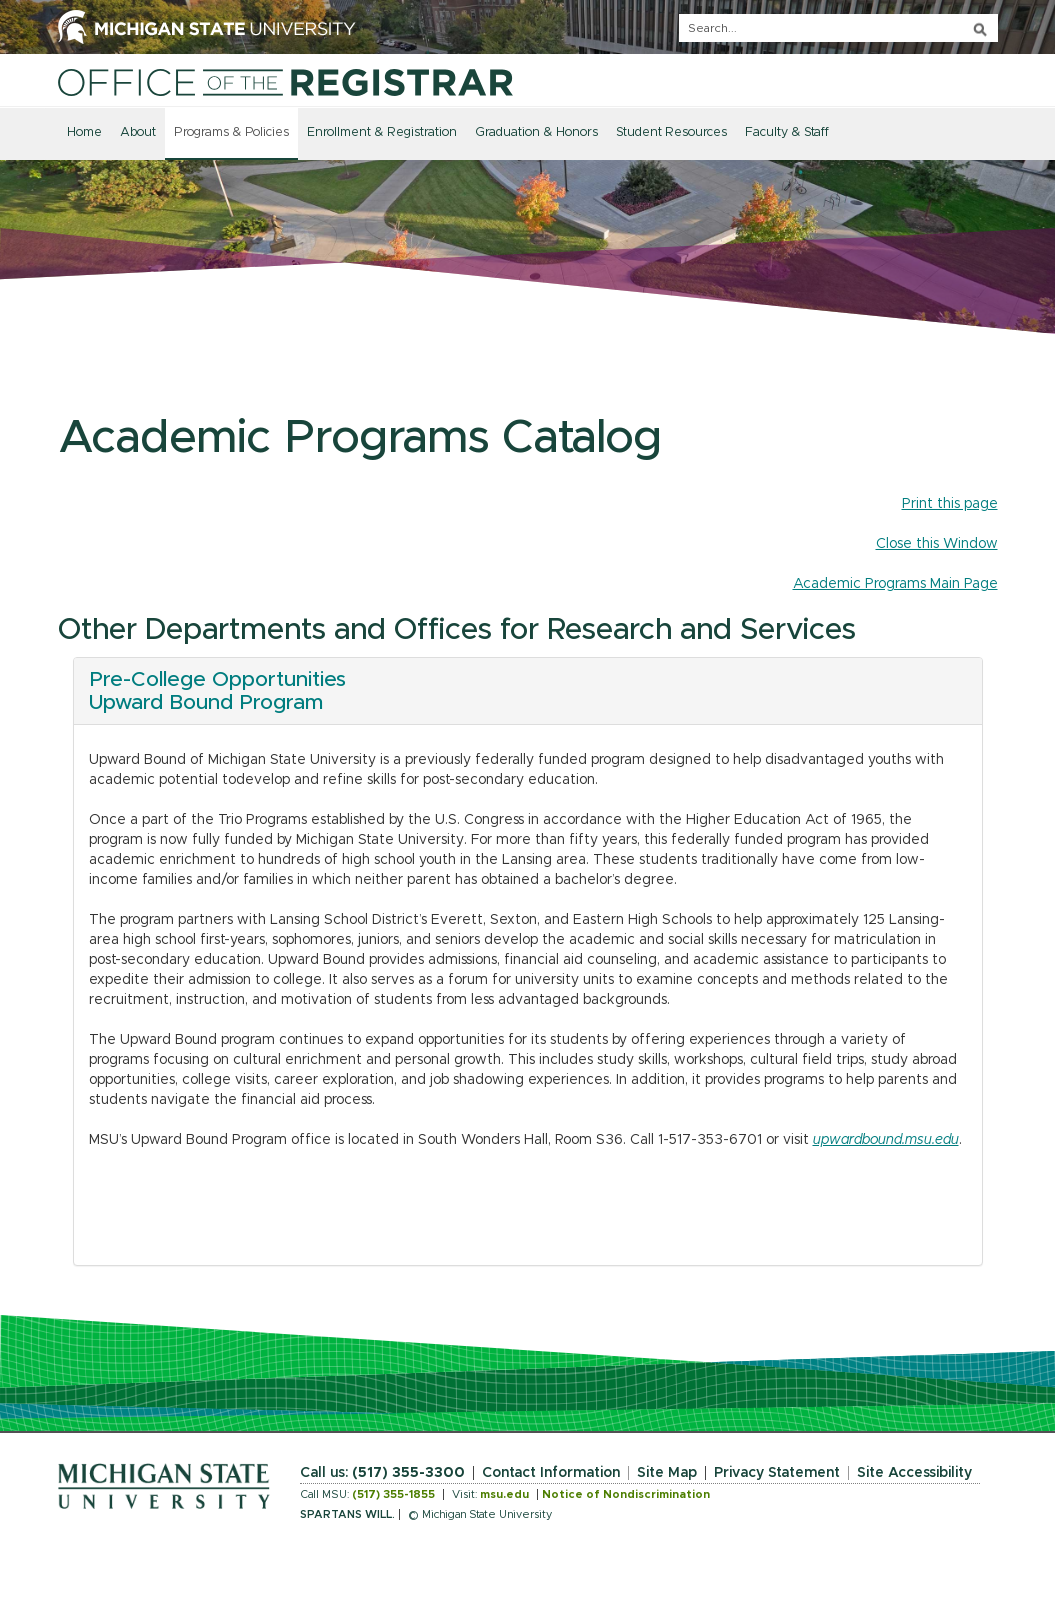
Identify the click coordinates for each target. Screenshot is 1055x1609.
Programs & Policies (231, 132)
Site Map (667, 1473)
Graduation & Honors (536, 132)
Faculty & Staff (787, 132)
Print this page (950, 504)
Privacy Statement (777, 1473)
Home (84, 132)
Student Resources (671, 132)
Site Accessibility (914, 1473)
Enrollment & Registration (382, 132)
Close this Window (937, 544)
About (138, 132)
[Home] (285, 82)
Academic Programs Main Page (895, 584)
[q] (838, 28)
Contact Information (551, 1473)
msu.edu (504, 1494)
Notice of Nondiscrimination (626, 1494)
